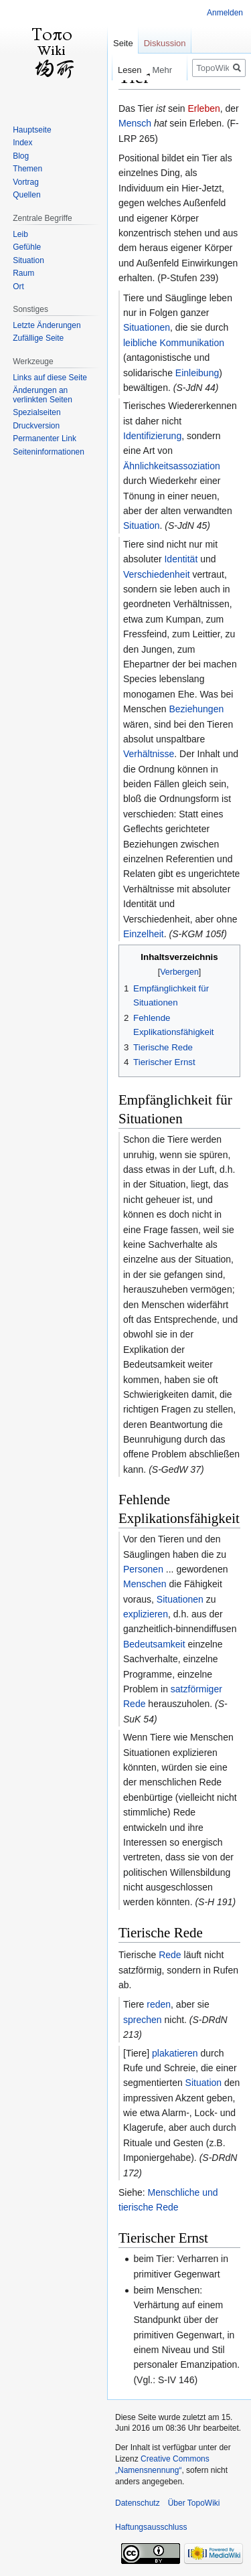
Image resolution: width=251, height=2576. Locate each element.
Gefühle (27, 247)
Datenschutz (137, 2503)
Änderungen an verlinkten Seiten (42, 395)
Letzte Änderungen (46, 325)
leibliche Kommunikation (173, 342)
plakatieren (175, 2053)
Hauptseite (32, 130)
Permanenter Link (44, 438)
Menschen (145, 1584)
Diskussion (165, 43)
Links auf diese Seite (50, 377)
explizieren (145, 1614)
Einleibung (197, 373)
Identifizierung (152, 435)
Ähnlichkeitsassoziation (171, 466)
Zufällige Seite (38, 338)
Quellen (26, 194)
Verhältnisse (148, 753)
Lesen (117, 70)
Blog (21, 156)
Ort (18, 286)
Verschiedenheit (156, 574)
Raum (23, 273)
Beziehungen (196, 709)
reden (159, 2004)
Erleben (203, 108)
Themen (27, 168)
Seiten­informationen (48, 452)
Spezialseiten (36, 412)
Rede (170, 1954)
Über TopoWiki (194, 2503)
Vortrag (26, 182)
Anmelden (225, 12)
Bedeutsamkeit (154, 1644)
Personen (143, 1569)
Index (22, 142)
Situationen (146, 327)
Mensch (134, 123)
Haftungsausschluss (151, 2527)
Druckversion (36, 425)
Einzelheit (143, 934)
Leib (20, 234)
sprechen (142, 2019)
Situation (141, 525)
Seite (123, 43)
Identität (180, 559)
